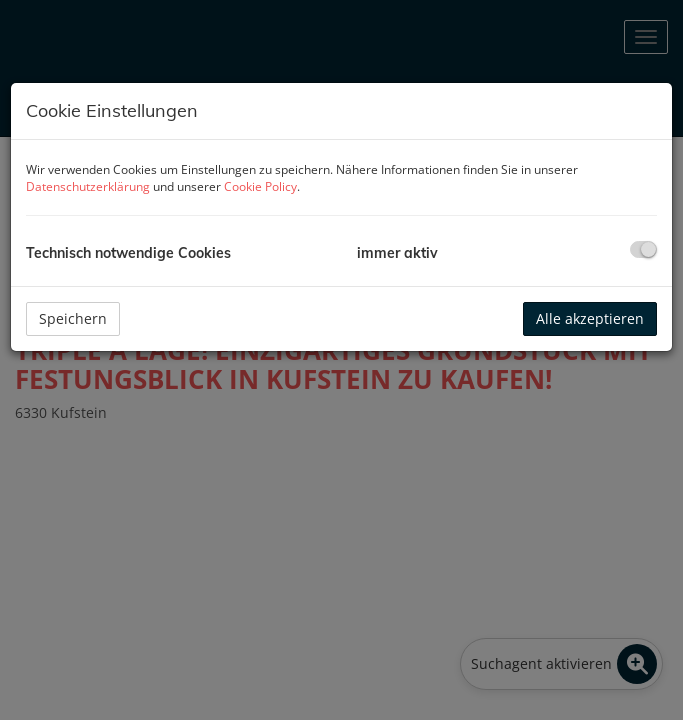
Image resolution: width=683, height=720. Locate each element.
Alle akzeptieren (590, 318)
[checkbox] (643, 249)
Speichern (73, 318)
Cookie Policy (260, 186)
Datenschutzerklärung (88, 186)
